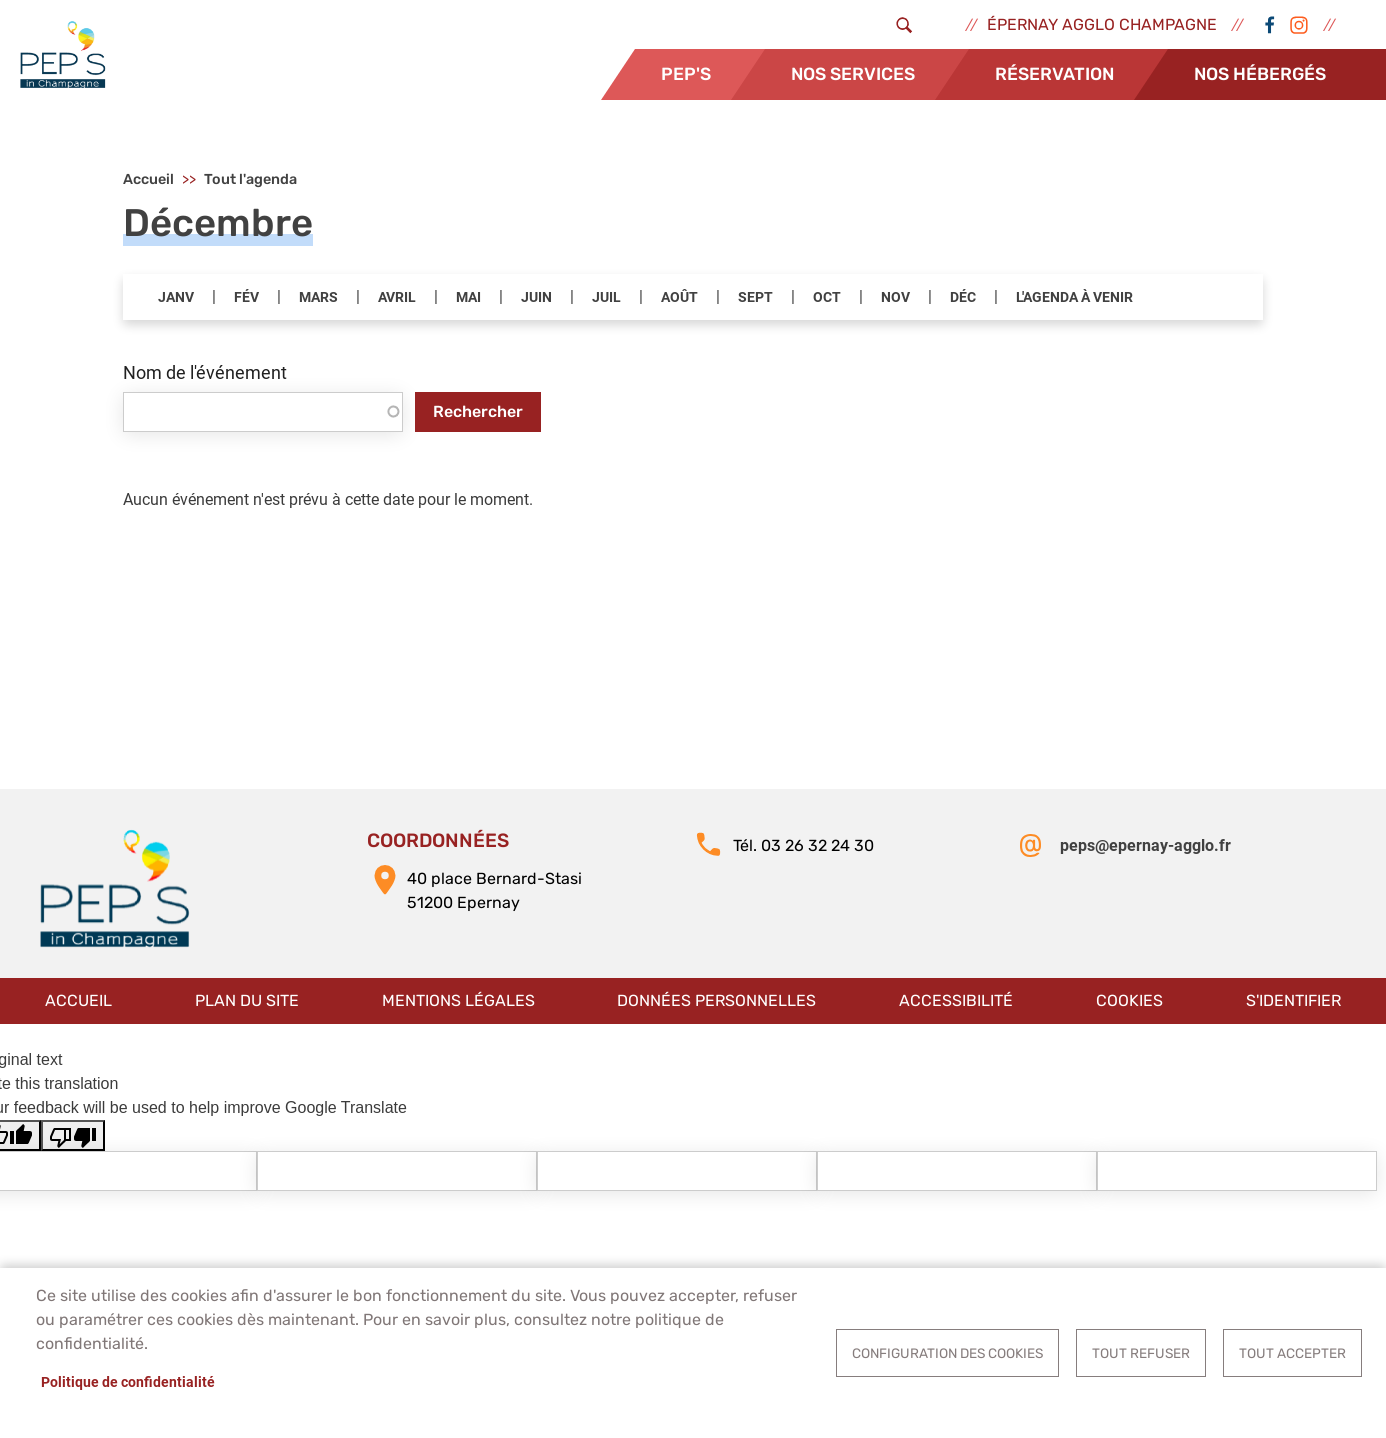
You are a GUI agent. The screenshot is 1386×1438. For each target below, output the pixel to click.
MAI (468, 298)
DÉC (963, 298)
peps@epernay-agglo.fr (1145, 846)
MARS (318, 298)
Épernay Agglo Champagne (1102, 24)
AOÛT (679, 298)
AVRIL (397, 298)
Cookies (1129, 1000)
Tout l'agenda (250, 180)
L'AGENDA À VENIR (1074, 298)
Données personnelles (716, 1000)
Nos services (853, 74)
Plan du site (247, 1000)
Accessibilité (956, 1000)
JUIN (536, 298)
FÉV (246, 298)
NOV (895, 298)
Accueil (148, 180)
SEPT (755, 298)
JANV (176, 298)
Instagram (1299, 25)
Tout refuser (1141, 1353)
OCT (827, 298)
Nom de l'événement (205, 374)
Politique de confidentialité (128, 1382)
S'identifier (1293, 1000)
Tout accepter (1292, 1353)
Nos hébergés (1260, 74)
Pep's (686, 74)
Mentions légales (458, 1000)
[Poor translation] (73, 1136)
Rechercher (478, 411)
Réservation (1054, 74)
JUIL (606, 298)
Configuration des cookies (947, 1353)
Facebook (1269, 25)
